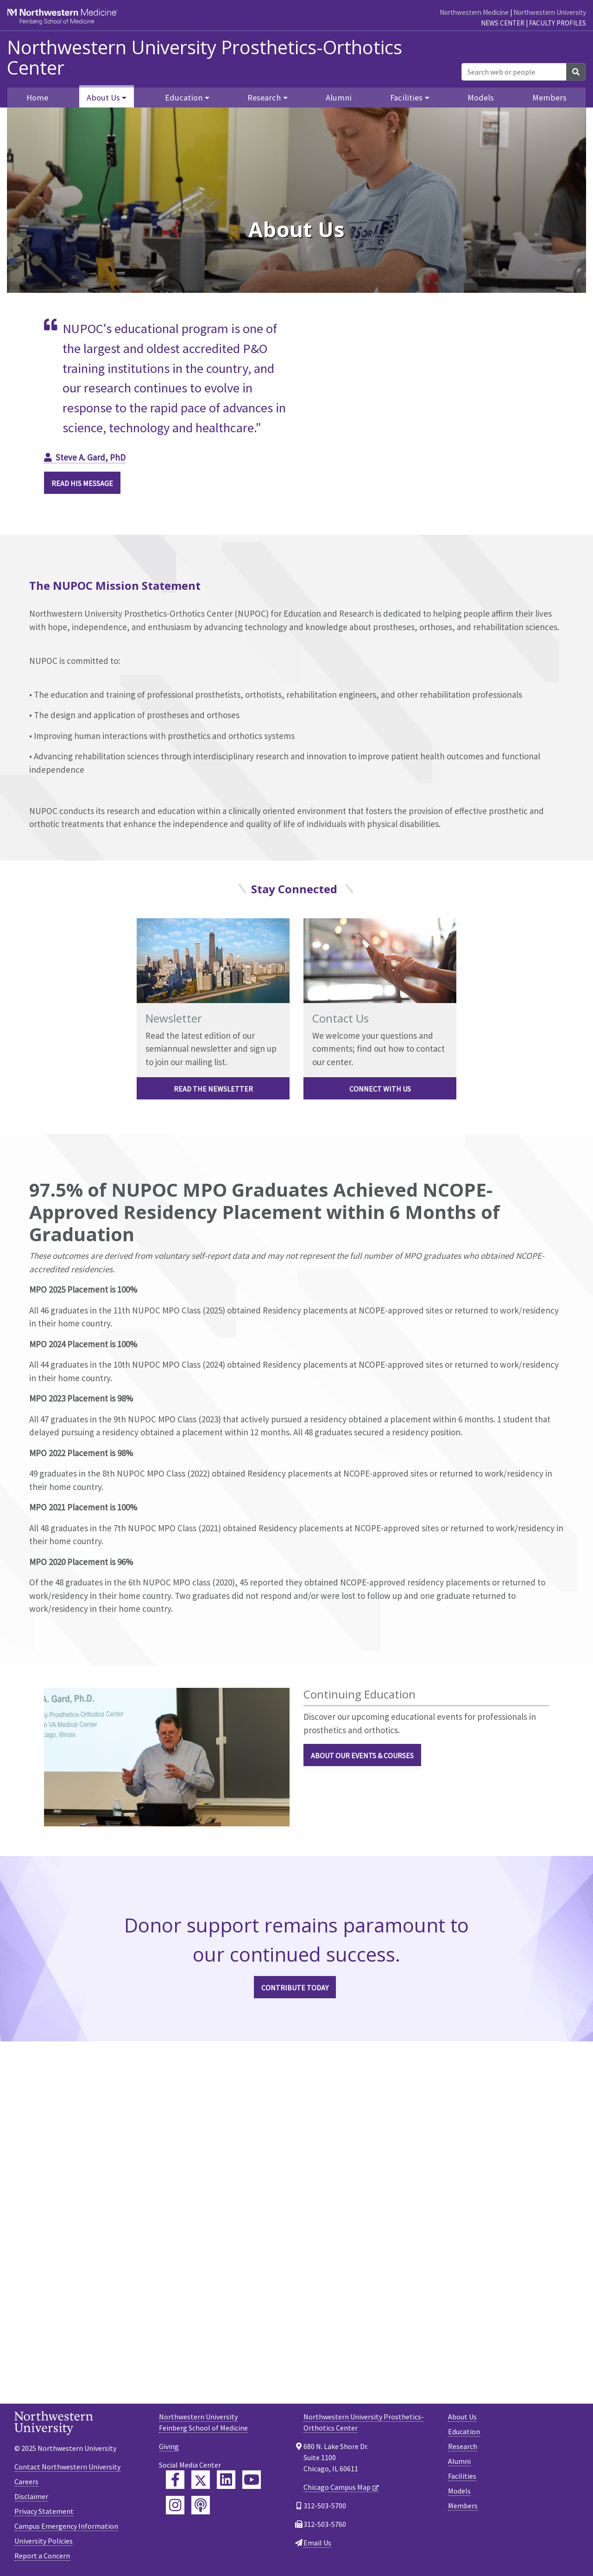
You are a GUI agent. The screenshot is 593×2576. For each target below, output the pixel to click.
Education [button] (183, 97)
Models (480, 97)
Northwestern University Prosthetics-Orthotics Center (204, 57)
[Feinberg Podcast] (200, 2505)
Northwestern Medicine (474, 12)
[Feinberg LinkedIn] (226, 2479)
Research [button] (264, 97)
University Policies (43, 2540)
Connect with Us (380, 1088)
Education (464, 2431)
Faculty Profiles (557, 23)
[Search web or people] (514, 72)
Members (549, 97)
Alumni (339, 97)
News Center (502, 23)
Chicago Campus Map (337, 2487)
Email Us (317, 2542)
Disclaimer (31, 2496)
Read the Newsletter (213, 1088)
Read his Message (82, 483)
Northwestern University (549, 12)
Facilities (462, 2476)
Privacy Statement (44, 2511)
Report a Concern (42, 2555)
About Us (462, 2416)
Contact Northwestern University (67, 2466)
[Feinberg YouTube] (251, 2479)
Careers (26, 2481)
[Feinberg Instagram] (175, 2505)
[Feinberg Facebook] (175, 2479)
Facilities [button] (406, 97)
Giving (169, 2446)
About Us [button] (103, 97)
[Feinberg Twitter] (200, 2479)
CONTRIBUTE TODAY (294, 1987)
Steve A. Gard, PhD (91, 457)
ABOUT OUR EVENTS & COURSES (362, 1755)
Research (462, 2446)
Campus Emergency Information (66, 2526)
